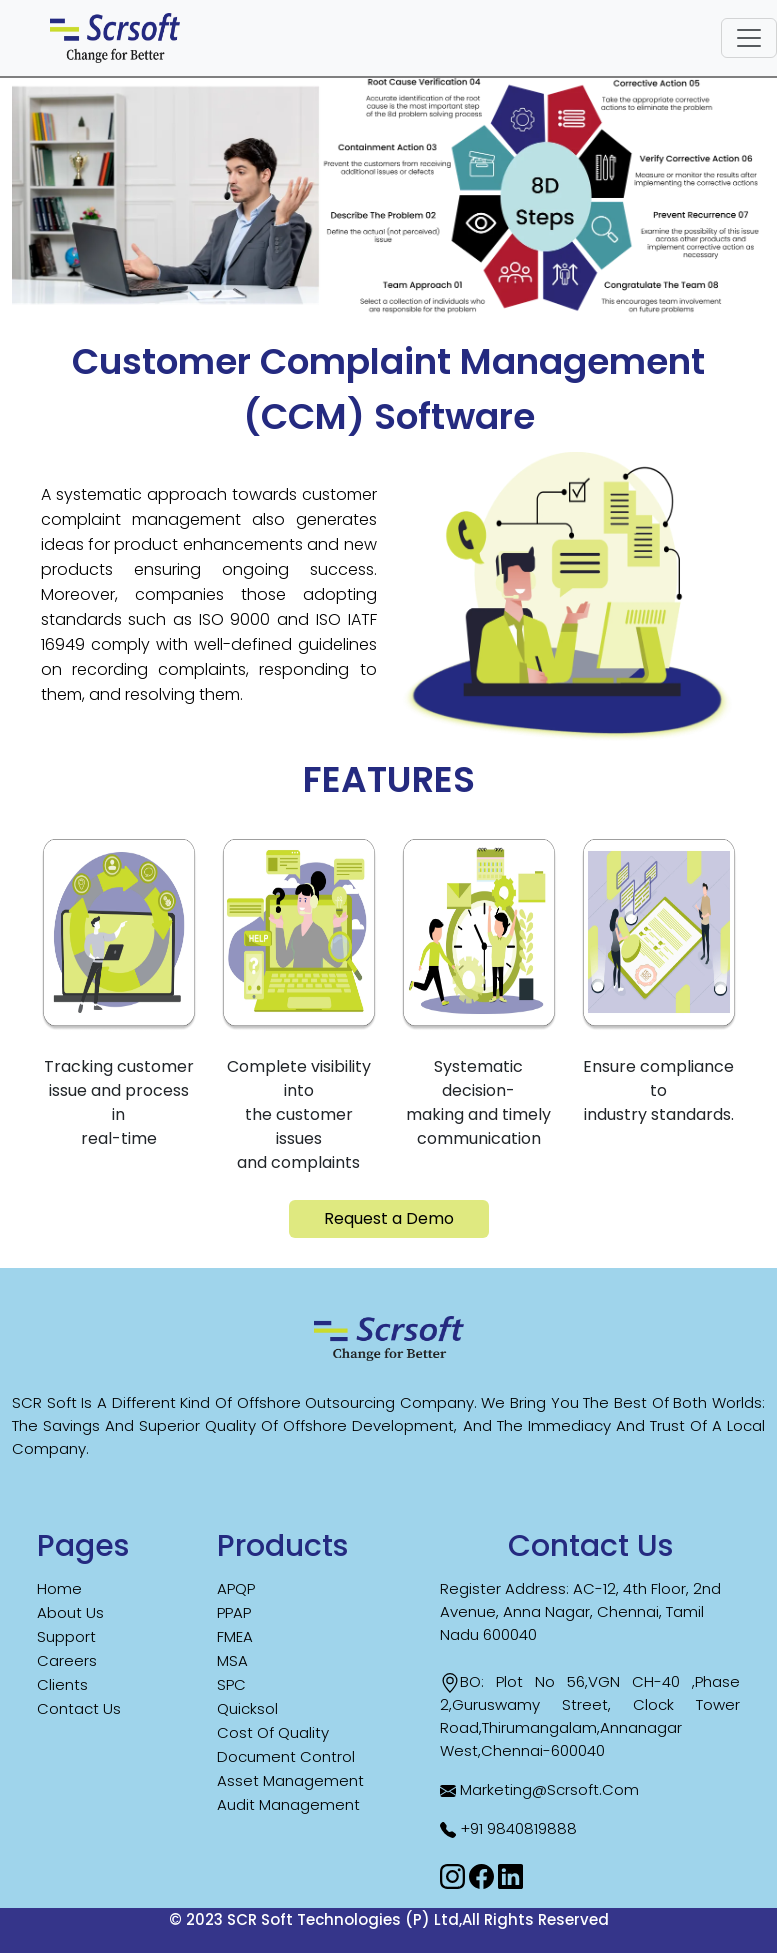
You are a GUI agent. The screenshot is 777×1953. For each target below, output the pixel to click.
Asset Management (290, 1780)
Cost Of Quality (273, 1732)
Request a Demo (389, 1218)
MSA (232, 1660)
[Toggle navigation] (749, 38)
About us (70, 1612)
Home (59, 1588)
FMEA (235, 1636)
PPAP (234, 1612)
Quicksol (247, 1708)
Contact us (79, 1708)
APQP (236, 1588)
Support (66, 1636)
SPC (231, 1684)
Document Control (286, 1756)
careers (67, 1660)
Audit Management (288, 1804)
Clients (62, 1684)
